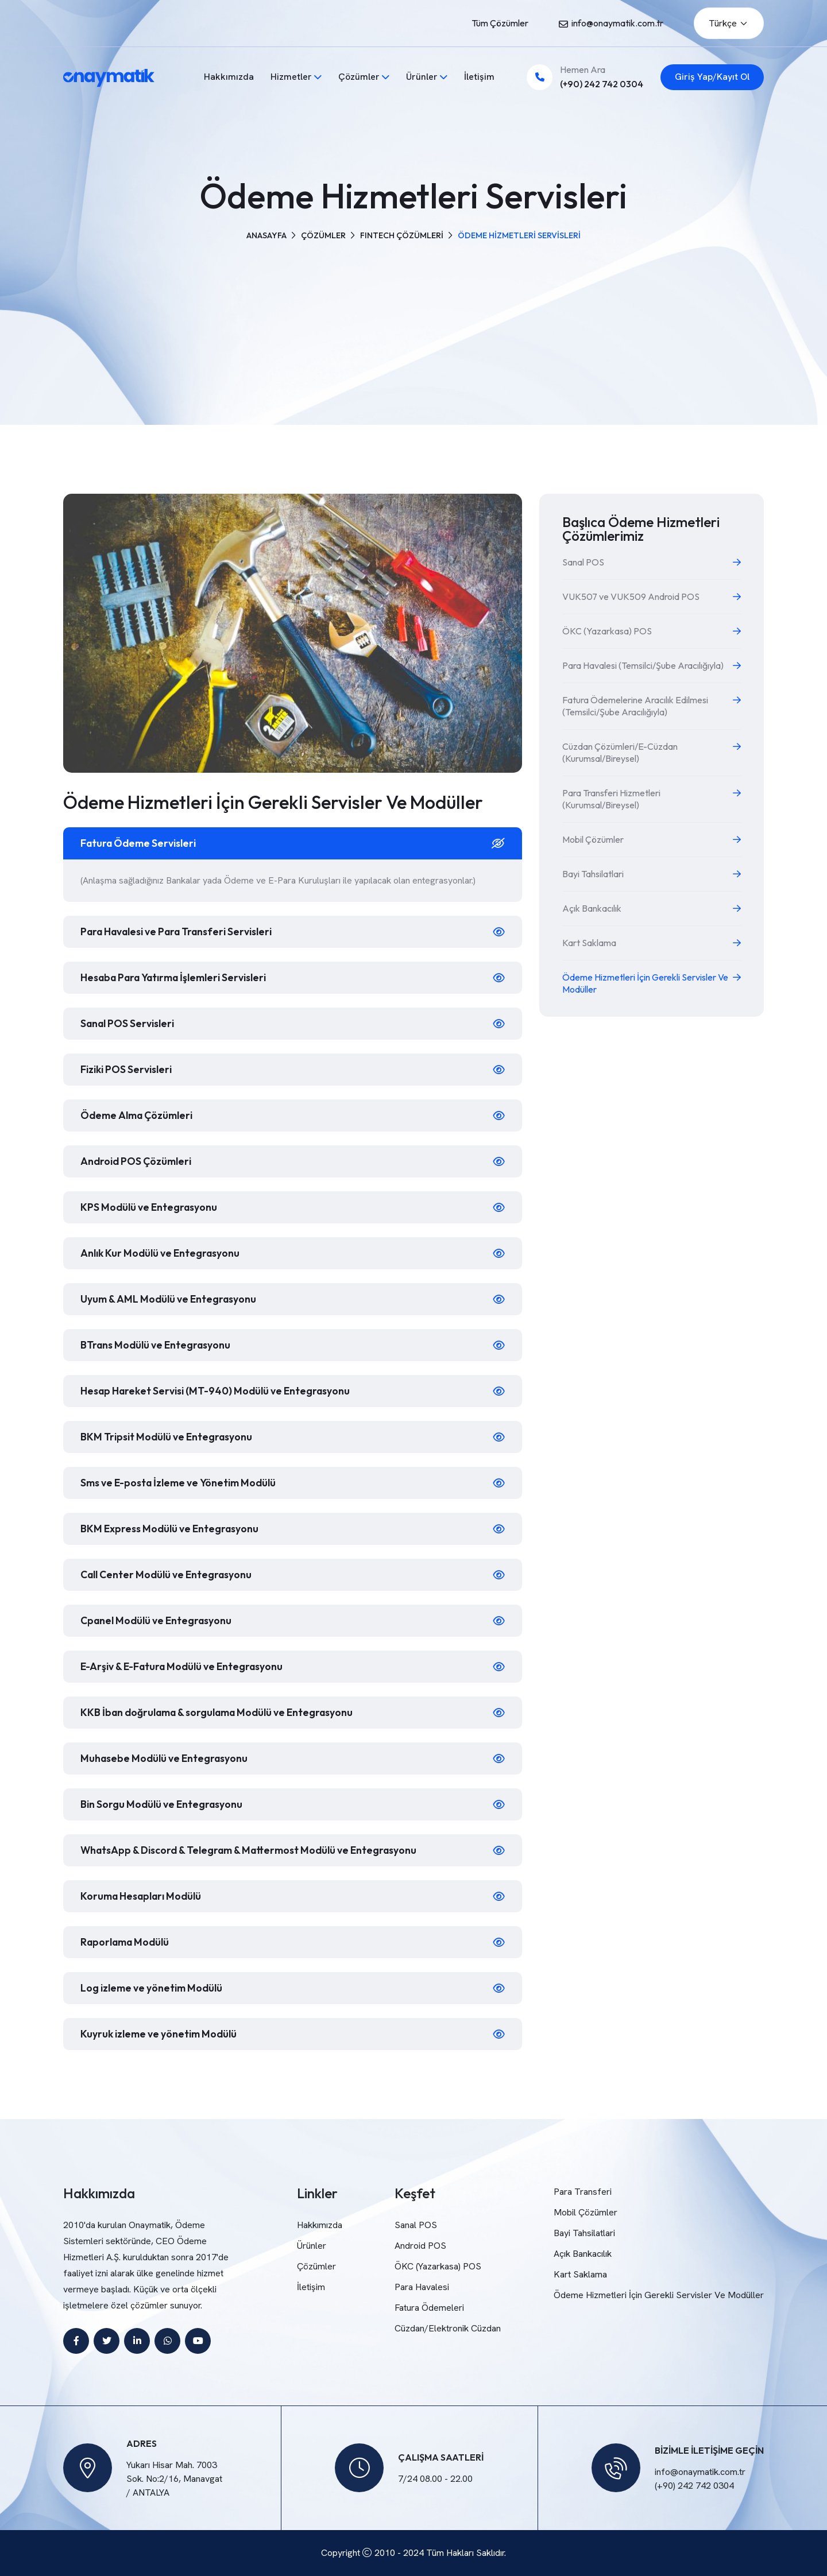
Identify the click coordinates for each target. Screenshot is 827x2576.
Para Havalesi (422, 2287)
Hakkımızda (229, 77)
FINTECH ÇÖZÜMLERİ (401, 235)
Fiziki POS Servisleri (126, 1069)
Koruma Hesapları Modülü (143, 1896)
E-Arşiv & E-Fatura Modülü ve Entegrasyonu (185, 1666)
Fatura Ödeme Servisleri (140, 843)
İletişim (479, 77)
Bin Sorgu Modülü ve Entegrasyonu (163, 1804)
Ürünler (422, 77)
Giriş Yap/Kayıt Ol (712, 77)
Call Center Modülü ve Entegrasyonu (169, 1574)
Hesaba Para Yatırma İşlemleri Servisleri (178, 977)
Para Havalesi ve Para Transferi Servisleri (181, 931)
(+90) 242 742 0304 (601, 84)
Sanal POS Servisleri (128, 1023)
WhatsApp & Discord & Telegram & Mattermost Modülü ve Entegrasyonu (255, 1850)
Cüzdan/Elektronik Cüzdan (448, 2328)
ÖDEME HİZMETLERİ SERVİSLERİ (519, 235)
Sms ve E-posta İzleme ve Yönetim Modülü (181, 1482)
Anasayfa (267, 235)
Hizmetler (291, 77)
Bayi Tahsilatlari (584, 2233)
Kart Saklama (580, 2274)
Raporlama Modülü (127, 1942)
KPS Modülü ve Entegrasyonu (150, 1207)
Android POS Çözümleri (137, 1161)
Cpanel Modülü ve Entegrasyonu (158, 1620)
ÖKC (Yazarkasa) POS (438, 2266)
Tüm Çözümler (500, 23)
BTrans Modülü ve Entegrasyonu (157, 1344)
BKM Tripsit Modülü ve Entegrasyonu (168, 1436)
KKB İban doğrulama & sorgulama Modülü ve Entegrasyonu (223, 1712)
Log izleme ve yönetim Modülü (153, 1987)
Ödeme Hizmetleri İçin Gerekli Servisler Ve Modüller (659, 2295)
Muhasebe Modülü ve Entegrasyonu (166, 1758)
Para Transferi (583, 2192)
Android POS (420, 2246)
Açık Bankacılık (583, 2254)
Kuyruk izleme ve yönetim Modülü (160, 2033)
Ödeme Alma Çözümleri (138, 1115)
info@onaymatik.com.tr (617, 23)
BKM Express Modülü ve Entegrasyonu (172, 1528)
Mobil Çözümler (585, 2212)
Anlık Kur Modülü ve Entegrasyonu (162, 1253)
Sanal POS (416, 2225)
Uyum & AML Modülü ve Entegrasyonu (171, 1299)
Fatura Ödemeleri (429, 2308)
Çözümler (359, 77)
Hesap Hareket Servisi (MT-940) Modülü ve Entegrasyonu (220, 1390)
